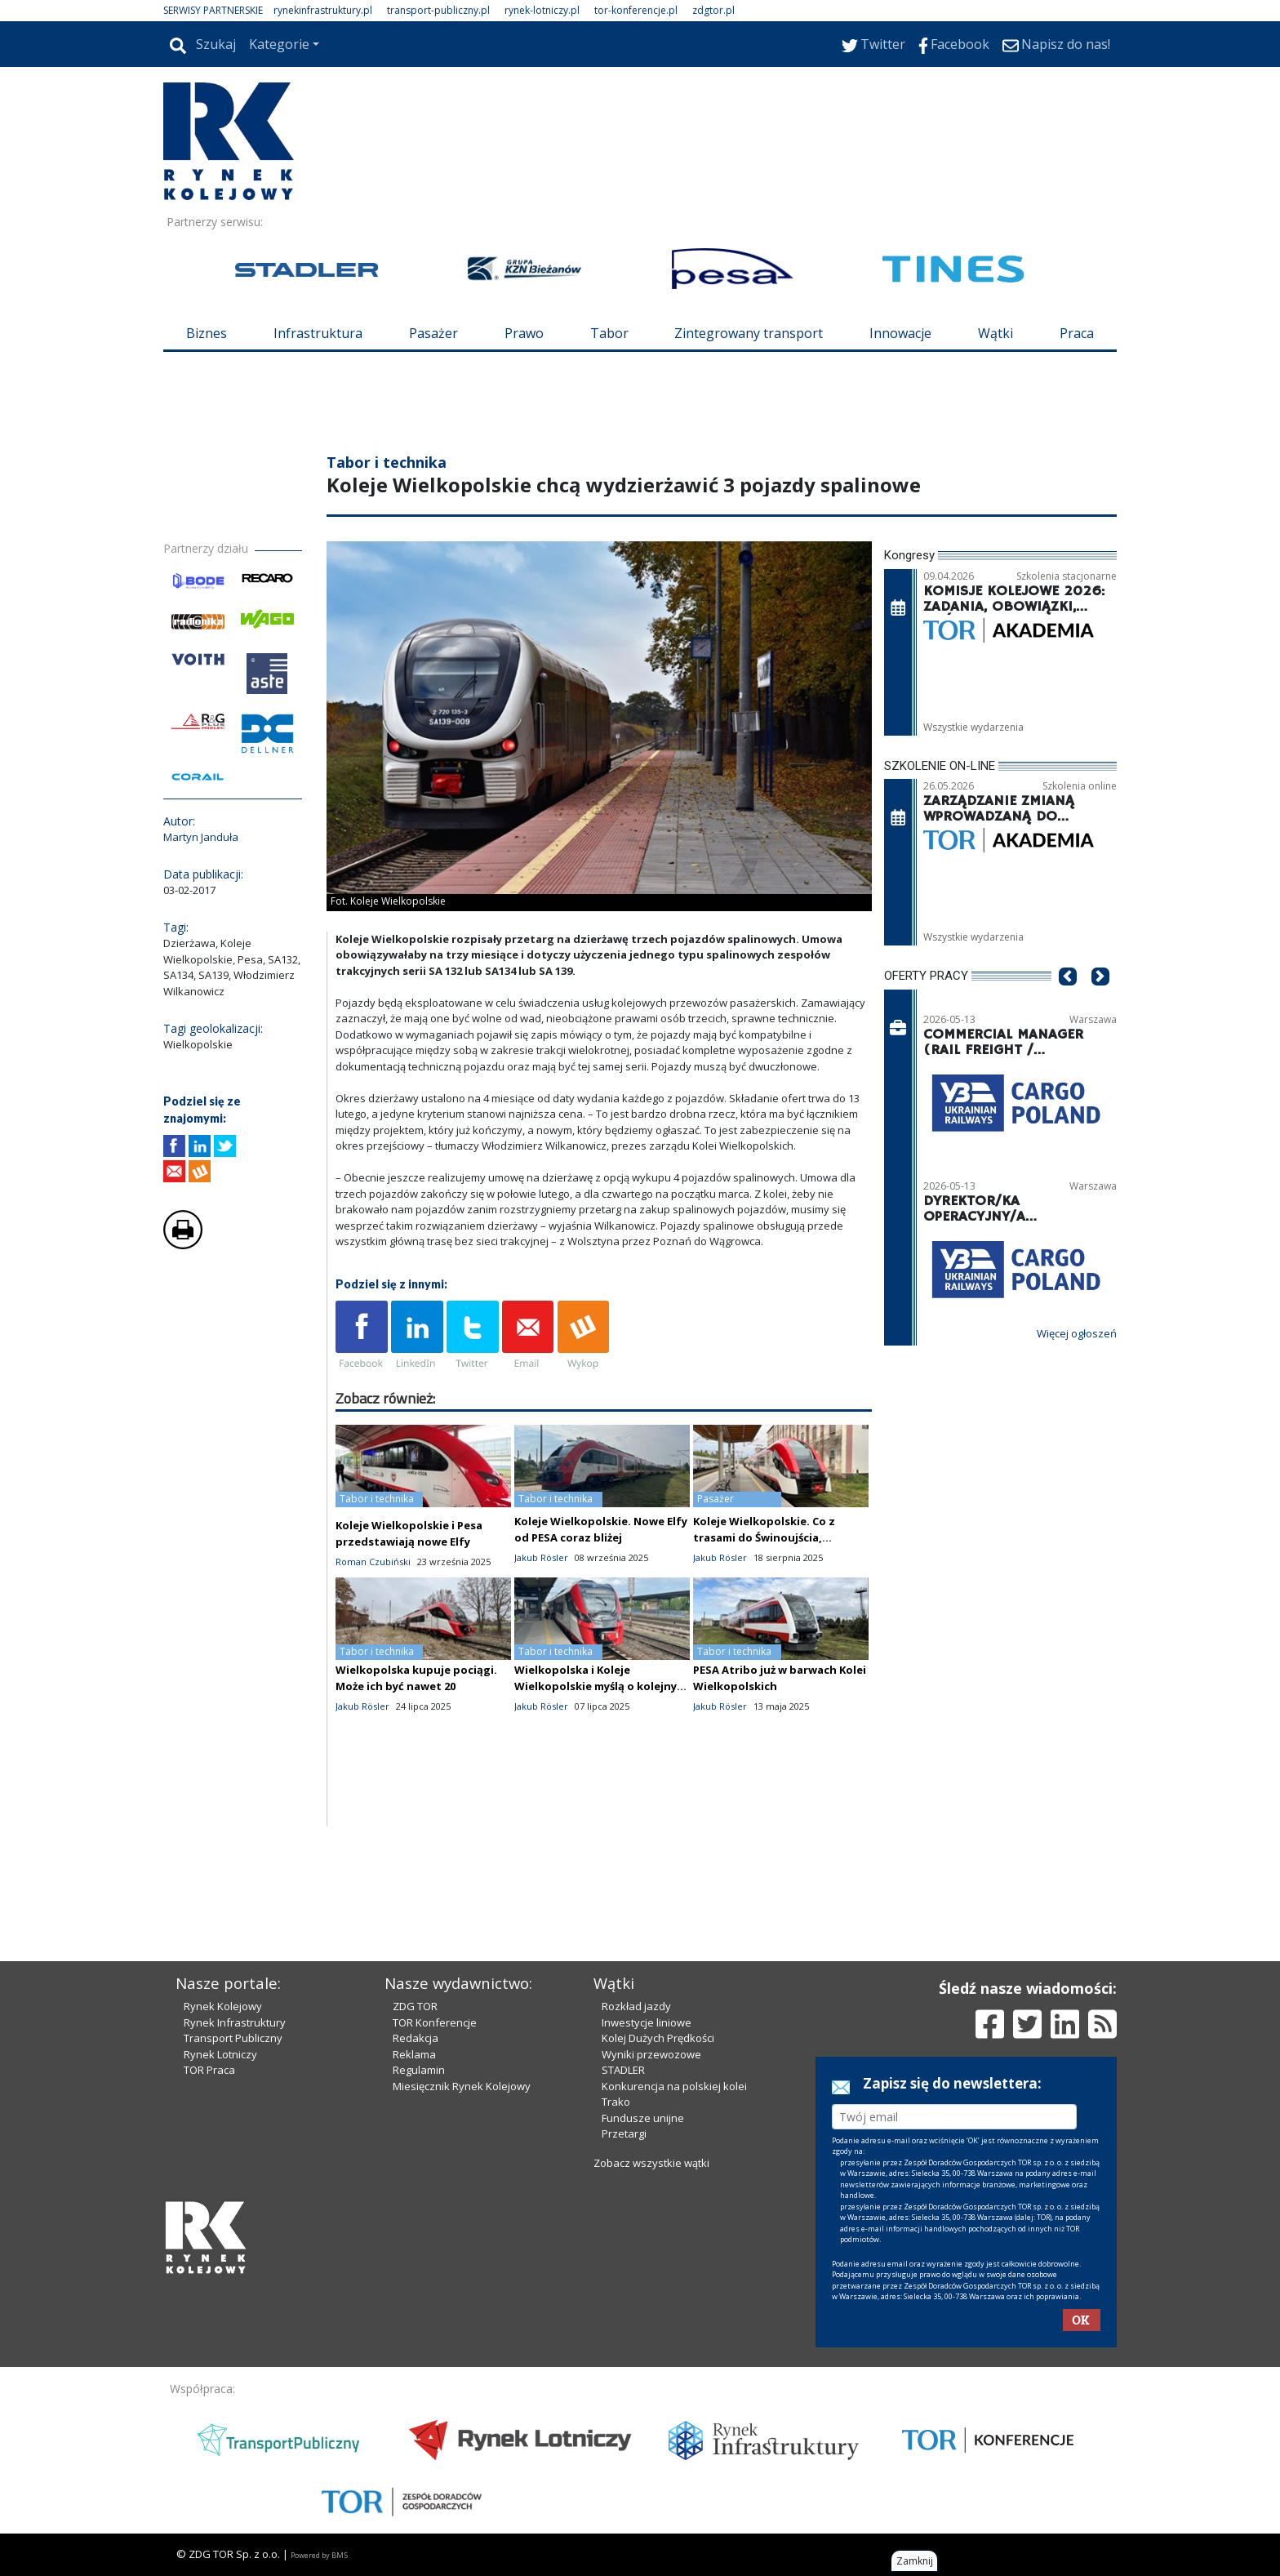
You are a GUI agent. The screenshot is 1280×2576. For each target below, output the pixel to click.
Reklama (414, 2054)
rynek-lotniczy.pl (542, 10)
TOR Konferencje (435, 2022)
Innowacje (900, 333)
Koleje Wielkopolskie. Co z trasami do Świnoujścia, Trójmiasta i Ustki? (764, 1537)
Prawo (524, 333)
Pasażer (433, 333)
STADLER (623, 2069)
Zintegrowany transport (748, 333)
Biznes (206, 333)
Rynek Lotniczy (220, 2054)
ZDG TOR (415, 2006)
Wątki (995, 333)
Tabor (609, 333)
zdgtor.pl (713, 10)
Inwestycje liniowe (646, 2022)
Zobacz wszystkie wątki (651, 2163)
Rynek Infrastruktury (235, 2022)
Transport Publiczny (233, 2038)
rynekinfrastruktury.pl (322, 10)
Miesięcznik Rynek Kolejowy (462, 2086)
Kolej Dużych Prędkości (658, 2038)
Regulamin (419, 2069)
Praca (1077, 333)
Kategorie (279, 44)
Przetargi (624, 2133)
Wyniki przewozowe (651, 2054)
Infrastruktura (317, 333)
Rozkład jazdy (636, 2006)
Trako (616, 2101)
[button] (1067, 1001)
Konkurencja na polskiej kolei (674, 2086)
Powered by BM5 (319, 2555)
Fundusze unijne (643, 2118)
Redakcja (415, 2038)
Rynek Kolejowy (223, 2006)
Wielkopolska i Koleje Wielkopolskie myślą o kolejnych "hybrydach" (602, 1686)
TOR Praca (209, 2069)
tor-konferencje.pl (636, 10)
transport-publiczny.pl (438, 10)
